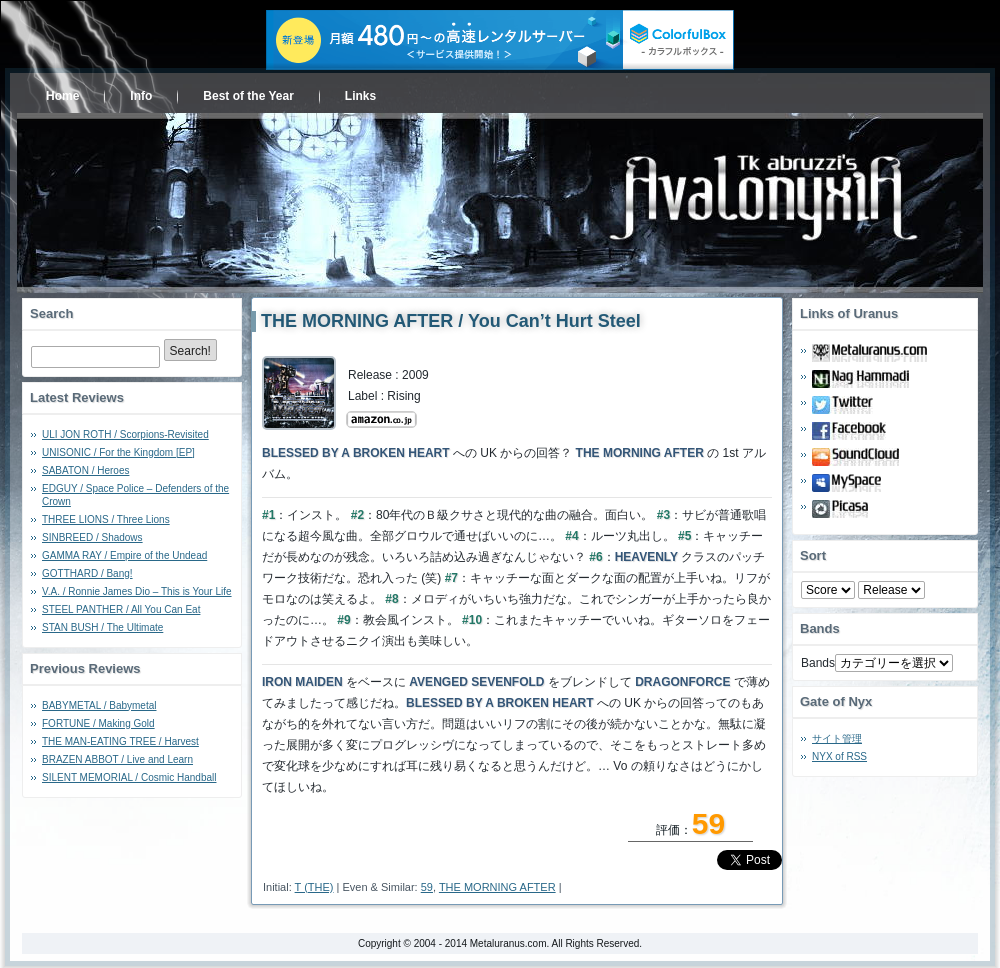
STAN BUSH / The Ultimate (102, 627)
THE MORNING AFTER (497, 887)
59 (427, 887)
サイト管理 (837, 738)
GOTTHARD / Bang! (87, 573)
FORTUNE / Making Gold (98, 723)
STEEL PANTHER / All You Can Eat (121, 609)
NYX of (839, 756)
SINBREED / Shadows (92, 537)
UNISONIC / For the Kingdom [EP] (118, 452)
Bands (818, 663)
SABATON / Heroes (85, 470)
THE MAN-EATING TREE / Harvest (120, 741)
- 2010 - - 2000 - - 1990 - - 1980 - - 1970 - (891, 590)
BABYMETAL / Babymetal (99, 705)
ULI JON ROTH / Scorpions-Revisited (125, 434)
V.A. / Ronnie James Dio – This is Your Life (137, 591)
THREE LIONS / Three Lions (106, 519)
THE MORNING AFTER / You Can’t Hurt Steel (451, 321)
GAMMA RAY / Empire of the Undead (124, 555)
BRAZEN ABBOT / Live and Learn (117, 759)
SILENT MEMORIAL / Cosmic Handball (129, 777)
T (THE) (314, 887)
